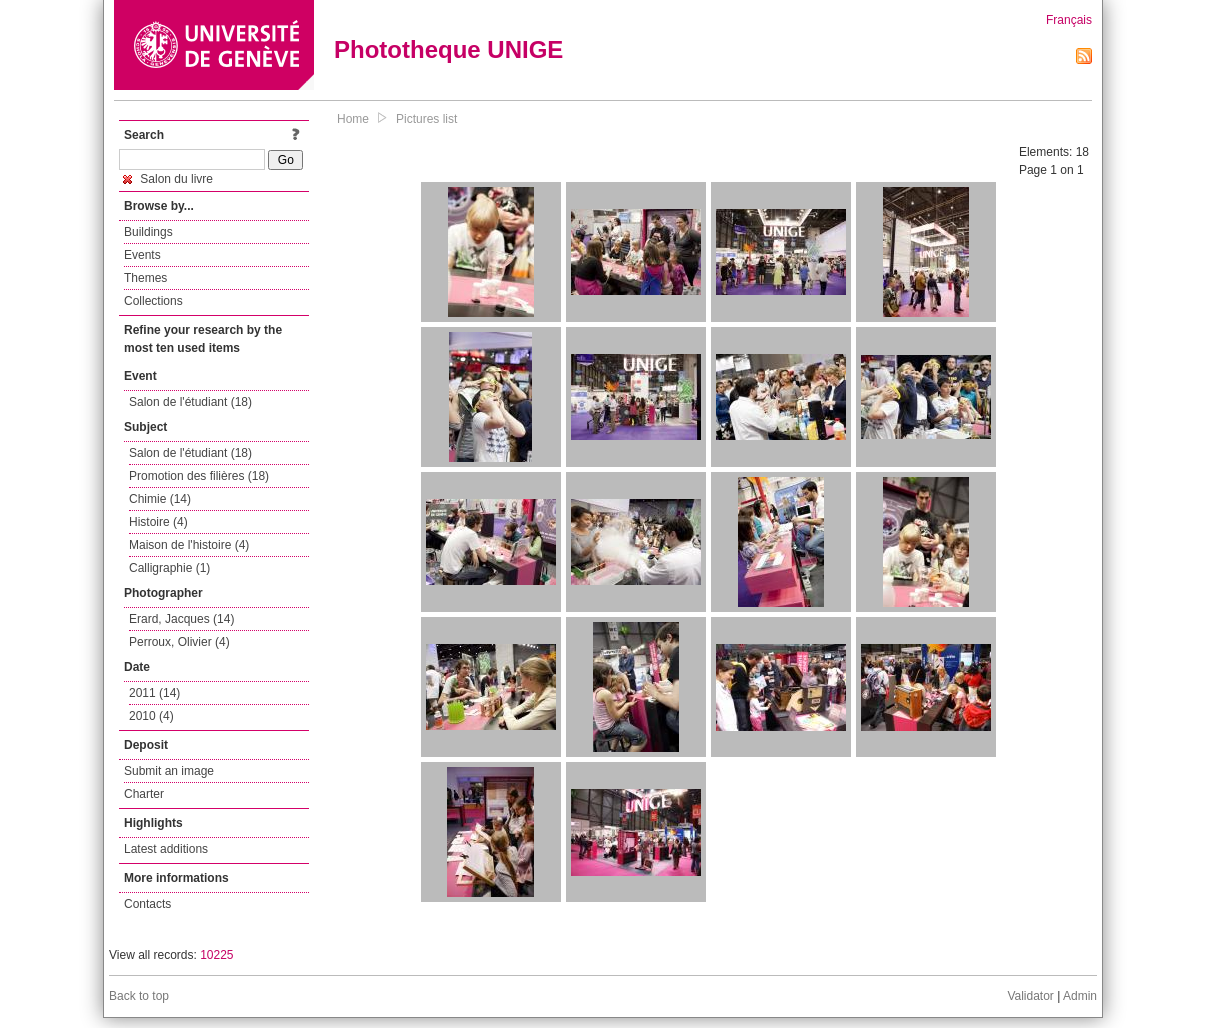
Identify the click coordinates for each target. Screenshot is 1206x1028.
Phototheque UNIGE (448, 49)
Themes (145, 278)
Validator (1030, 996)
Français (1069, 20)
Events (142, 255)
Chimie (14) (160, 499)
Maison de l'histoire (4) (189, 545)
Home (353, 119)
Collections (153, 301)
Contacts (147, 904)
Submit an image (169, 771)
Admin (1080, 996)
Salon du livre (168, 179)
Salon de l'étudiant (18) (190, 402)
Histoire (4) (158, 522)
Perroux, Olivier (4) (179, 642)
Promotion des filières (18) (199, 476)
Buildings (148, 232)
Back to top (139, 996)
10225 (216, 955)
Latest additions (166, 849)
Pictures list (426, 119)
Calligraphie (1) (169, 568)
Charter (144, 794)
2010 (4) (151, 716)
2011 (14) (154, 693)
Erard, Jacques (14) (181, 619)
